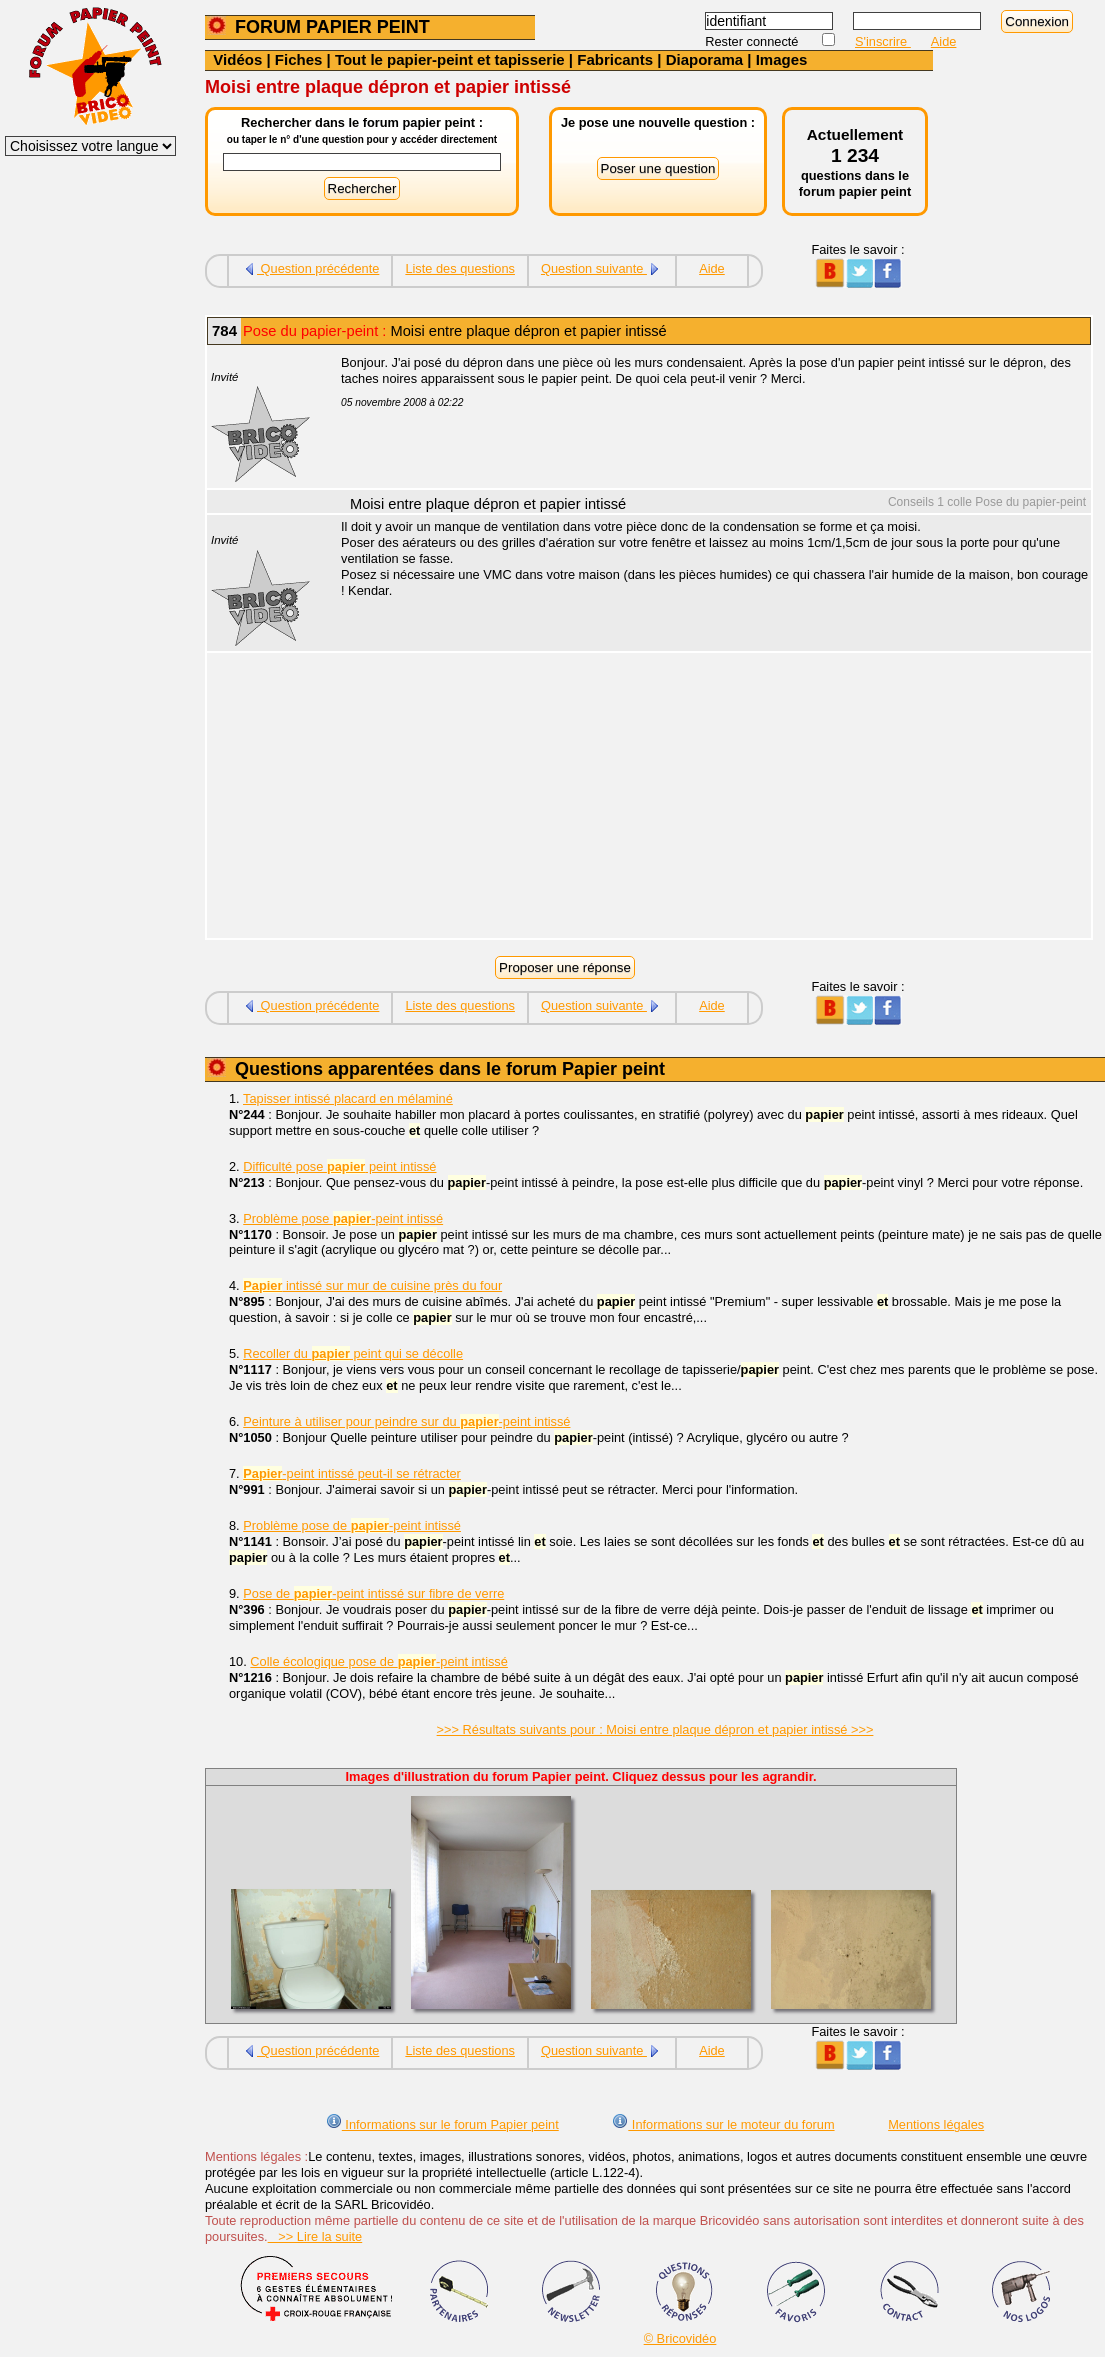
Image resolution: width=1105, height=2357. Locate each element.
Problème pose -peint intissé (343, 1218)
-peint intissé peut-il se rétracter (352, 1473)
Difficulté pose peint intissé (339, 1166)
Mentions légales (936, 2124)
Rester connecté (753, 41)
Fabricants (615, 59)
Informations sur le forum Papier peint (442, 2124)
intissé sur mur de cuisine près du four (372, 1285)
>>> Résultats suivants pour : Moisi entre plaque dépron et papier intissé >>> (655, 1729)
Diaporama (705, 59)
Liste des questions (460, 268)
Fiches (299, 59)
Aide (944, 41)
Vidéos (237, 59)
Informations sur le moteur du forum (723, 2124)
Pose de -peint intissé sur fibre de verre (373, 1593)
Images (782, 59)
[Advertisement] (705, 798)
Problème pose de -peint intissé (352, 1525)
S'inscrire (883, 41)
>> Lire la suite (315, 2236)
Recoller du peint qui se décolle (353, 1353)
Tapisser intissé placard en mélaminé (348, 1098)
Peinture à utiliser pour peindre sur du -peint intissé (406, 1421)
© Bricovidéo (680, 2338)
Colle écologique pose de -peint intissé (379, 1661)
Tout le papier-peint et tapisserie (450, 59)
